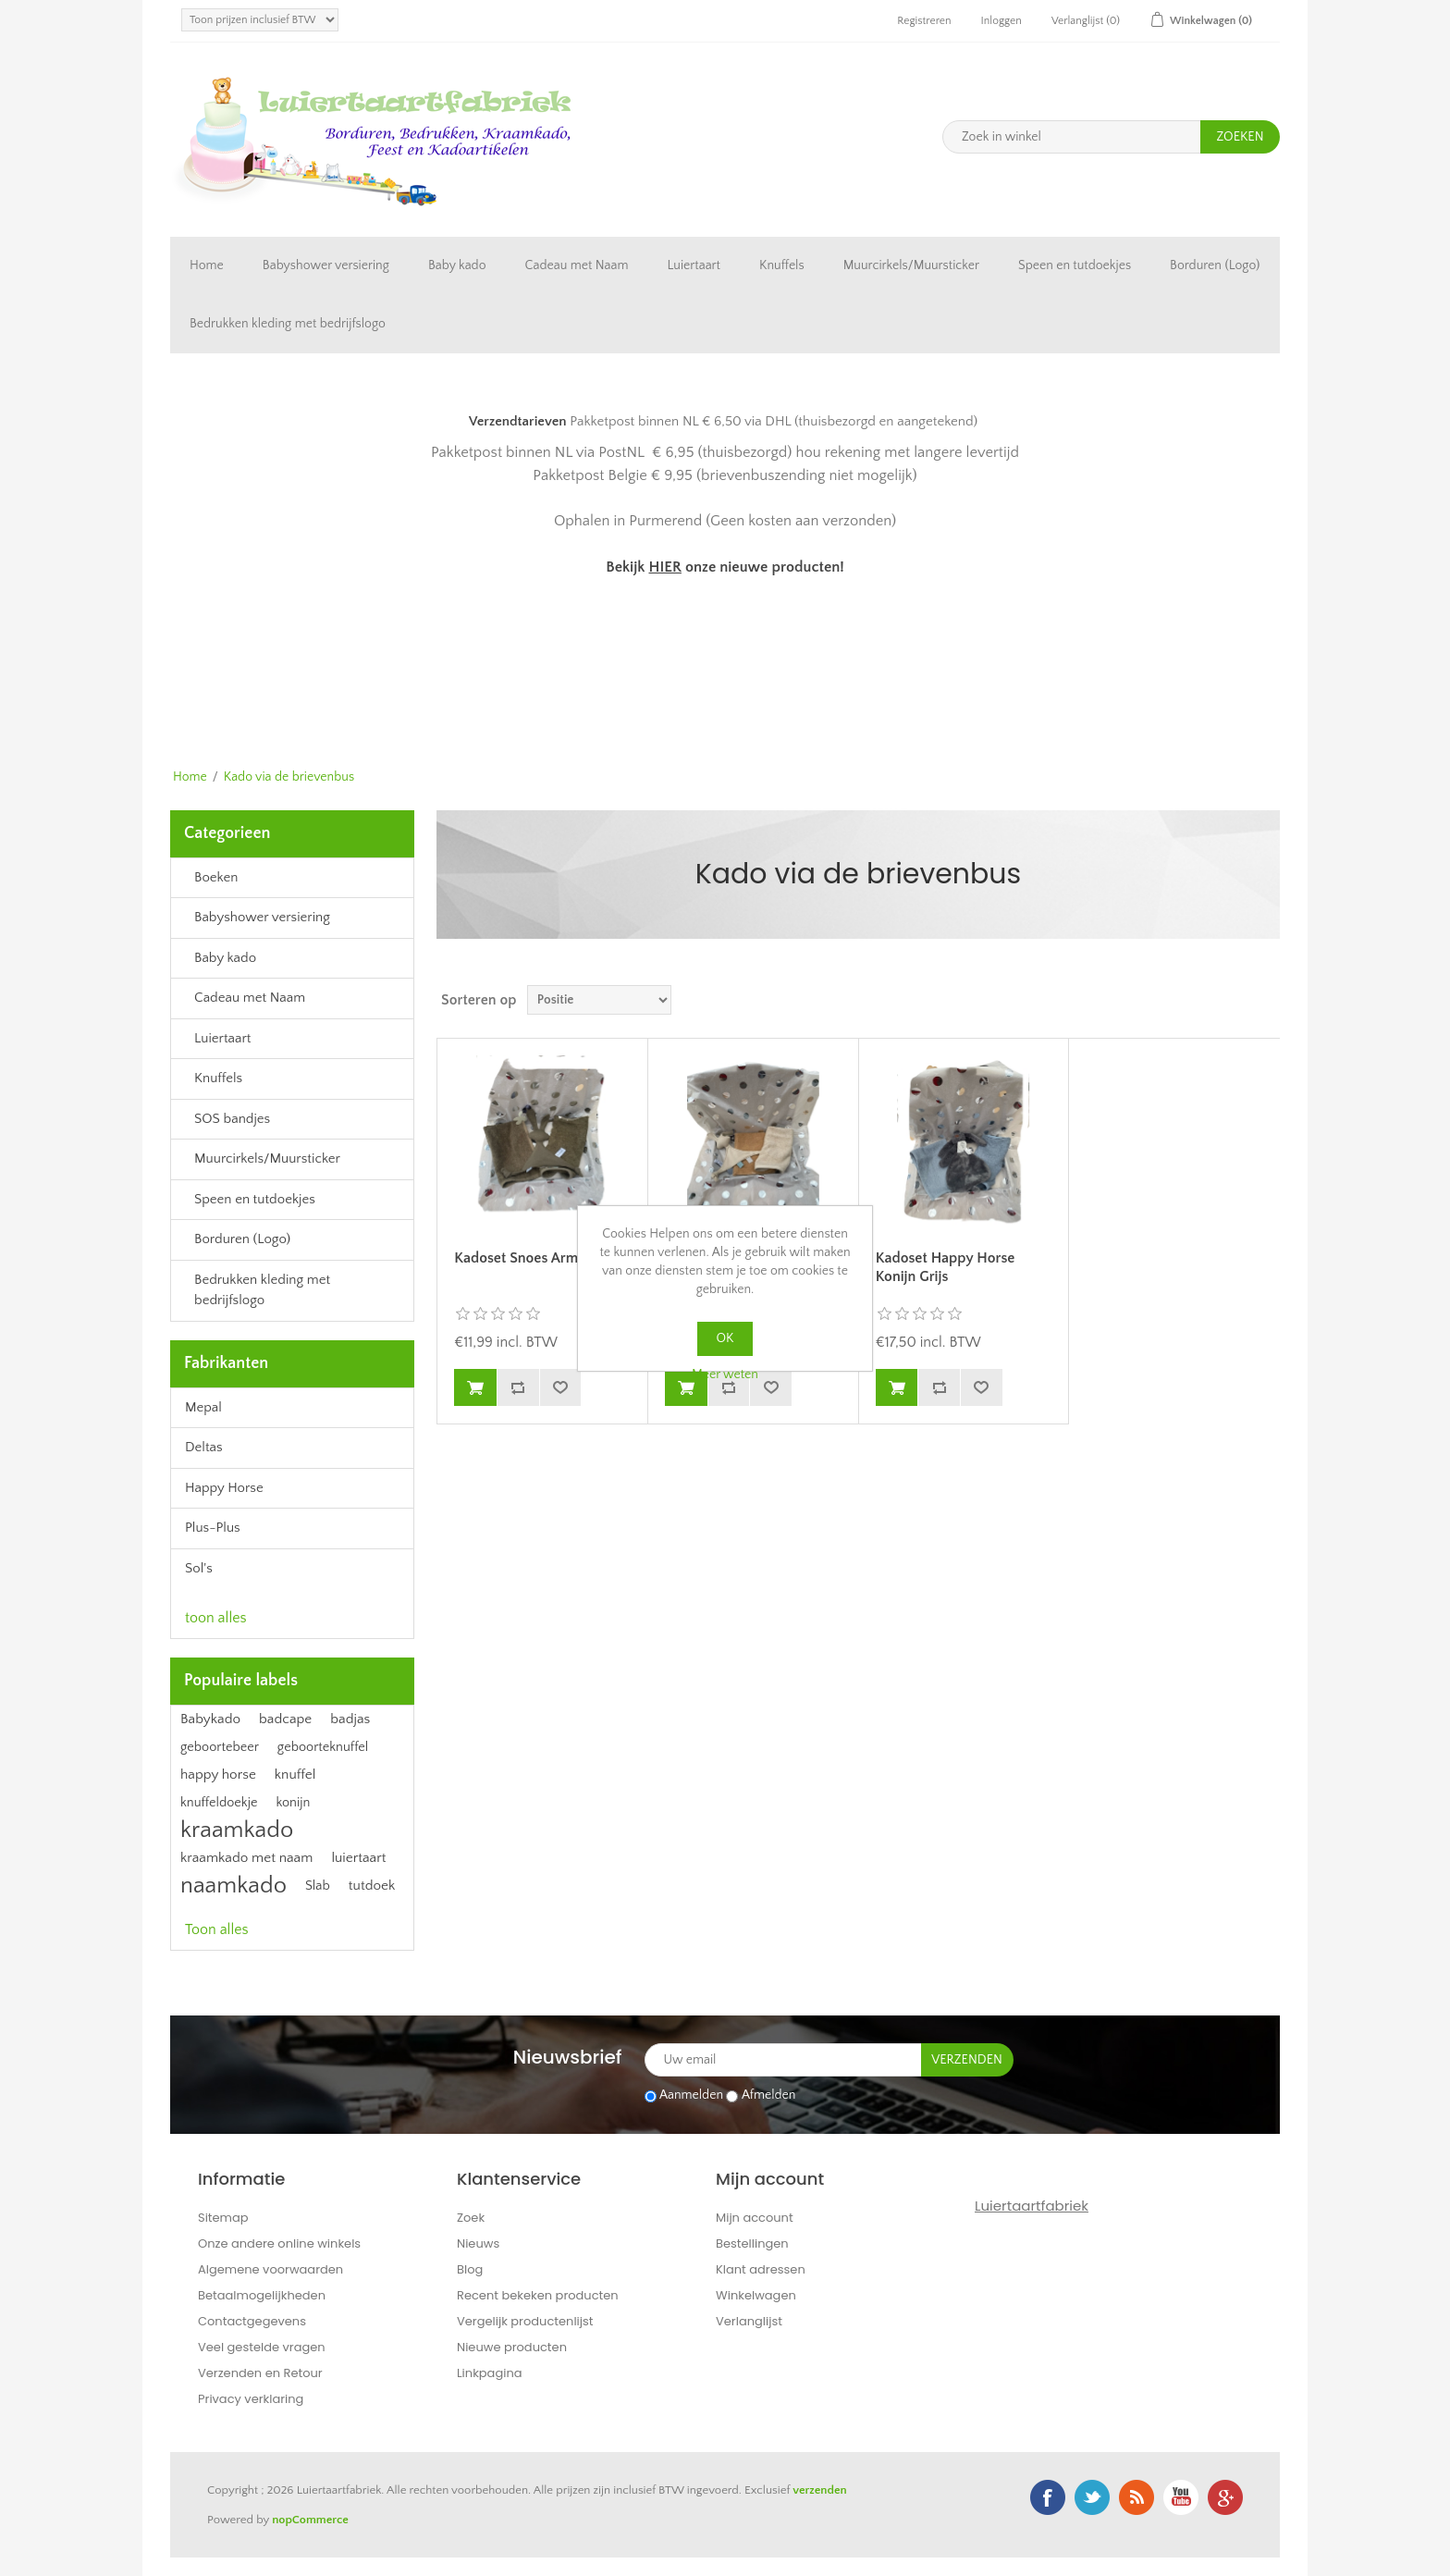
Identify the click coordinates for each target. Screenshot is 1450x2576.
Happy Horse (224, 1488)
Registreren (924, 21)
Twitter (1092, 2497)
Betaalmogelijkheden (262, 2295)
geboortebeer (219, 1747)
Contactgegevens (252, 2321)
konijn (293, 1802)
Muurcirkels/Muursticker (911, 265)
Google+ (1225, 2497)
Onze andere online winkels (279, 2243)
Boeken (216, 877)
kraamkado (236, 1830)
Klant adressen (760, 2269)
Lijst (1264, 1000)
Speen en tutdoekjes (1074, 265)
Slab (317, 1886)
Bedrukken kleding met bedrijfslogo (288, 323)
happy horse (218, 1774)
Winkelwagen (756, 2295)
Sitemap (223, 2217)
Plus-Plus (212, 1527)
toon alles (216, 1617)
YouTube (1180, 2497)
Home (207, 265)
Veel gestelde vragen (262, 2347)
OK (725, 1338)
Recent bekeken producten (538, 2295)
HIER (664, 567)
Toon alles (217, 1929)
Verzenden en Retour (260, 2373)
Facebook (1047, 2497)
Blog (470, 2269)
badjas (350, 1719)
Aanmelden (691, 2096)
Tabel (1231, 1000)
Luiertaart (694, 265)
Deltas (204, 1447)
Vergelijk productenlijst (525, 2321)
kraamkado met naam (246, 1858)
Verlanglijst (749, 2321)
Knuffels (782, 265)
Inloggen (1001, 21)
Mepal (203, 1407)
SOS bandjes (232, 1119)
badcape (285, 1719)
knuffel (295, 1774)
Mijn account (754, 2217)
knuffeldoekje (218, 1802)
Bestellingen (752, 2243)
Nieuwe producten (512, 2347)
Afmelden (769, 2096)
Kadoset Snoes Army (519, 1258)
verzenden (819, 2490)
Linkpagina (489, 2373)
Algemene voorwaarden (270, 2269)
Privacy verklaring (250, 2399)
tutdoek (372, 1885)
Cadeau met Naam (577, 265)
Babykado (210, 1719)
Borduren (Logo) (1215, 265)
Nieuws (478, 2243)
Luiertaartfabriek (1031, 2205)
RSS (1136, 2497)
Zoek (471, 2217)
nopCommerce (310, 2519)
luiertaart (358, 1858)
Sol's (199, 1568)
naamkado (233, 1885)
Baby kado (457, 265)
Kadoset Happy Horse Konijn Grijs (945, 1267)
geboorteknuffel (322, 1747)
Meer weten (725, 1374)
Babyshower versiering (326, 265)
